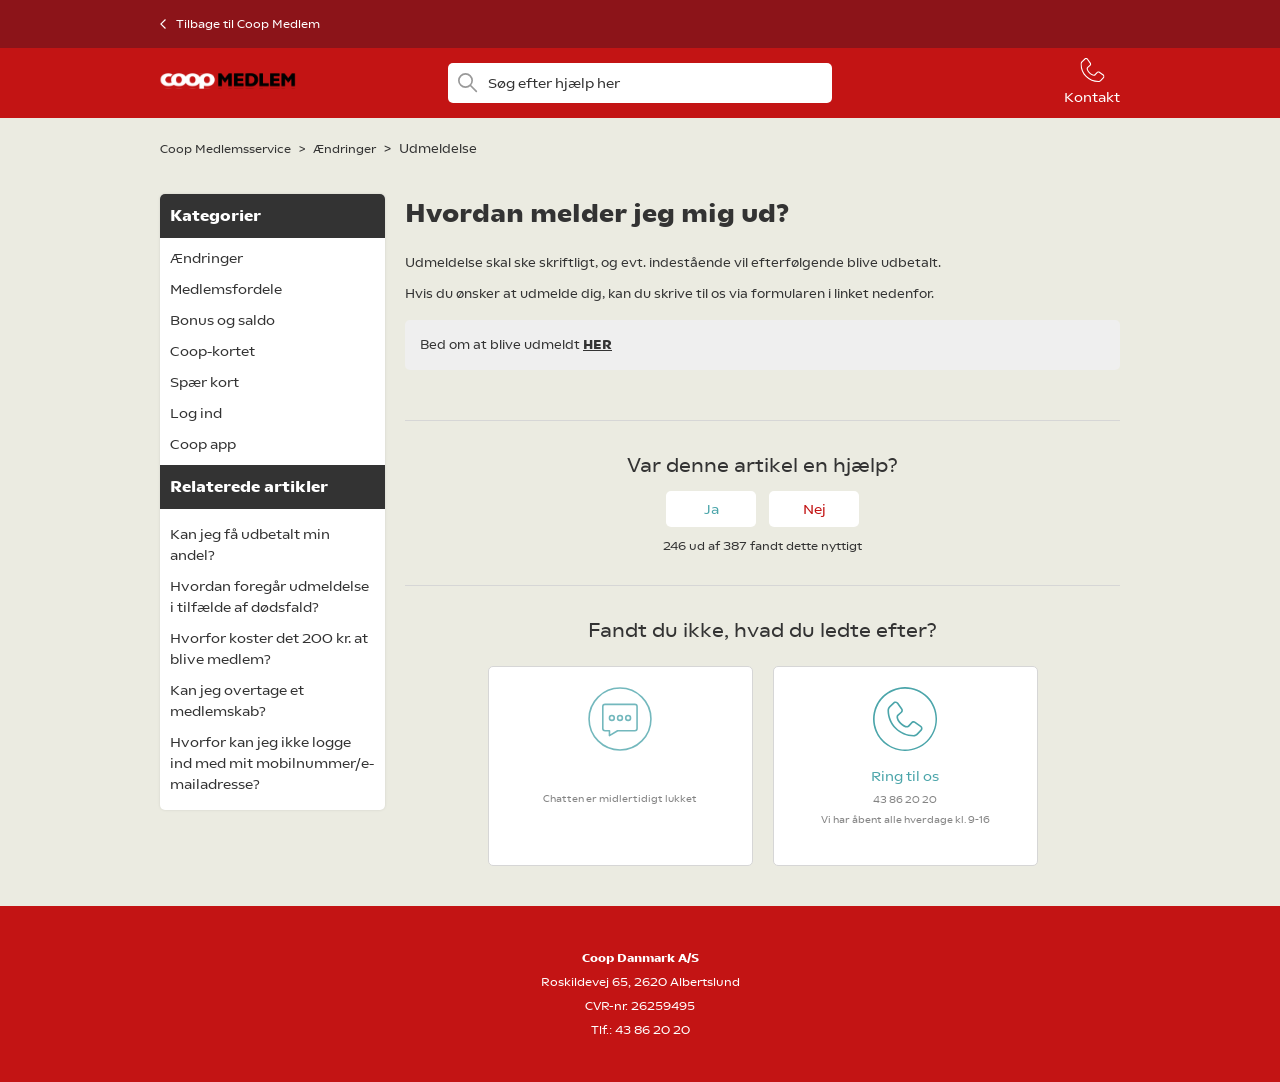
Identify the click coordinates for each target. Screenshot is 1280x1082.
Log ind (196, 413)
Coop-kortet (212, 351)
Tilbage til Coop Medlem (248, 24)
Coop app (203, 444)
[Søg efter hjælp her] (640, 83)
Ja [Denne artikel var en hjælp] (711, 509)
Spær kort (204, 382)
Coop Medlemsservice (225, 149)
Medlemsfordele (226, 289)
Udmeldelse (438, 148)
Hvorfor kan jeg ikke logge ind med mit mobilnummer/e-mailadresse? (272, 763)
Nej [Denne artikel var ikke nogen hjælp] (814, 509)
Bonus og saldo (222, 320)
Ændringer (344, 149)
